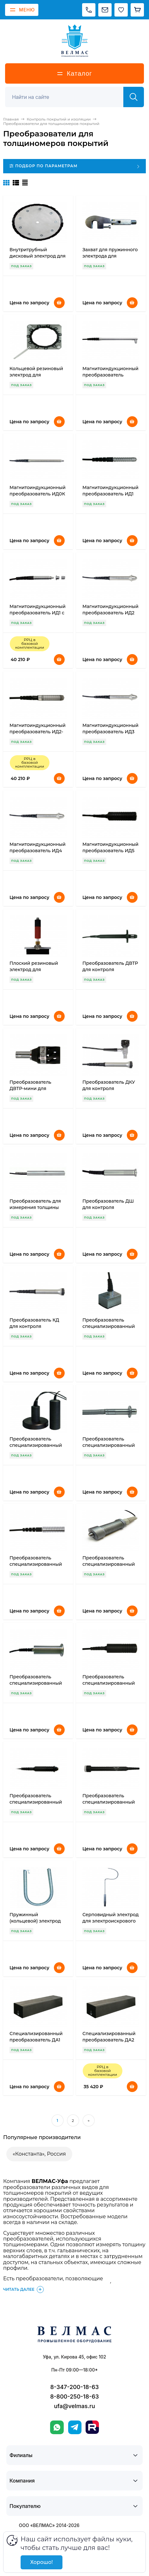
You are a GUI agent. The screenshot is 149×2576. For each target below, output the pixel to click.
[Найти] (133, 97)
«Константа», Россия (39, 2154)
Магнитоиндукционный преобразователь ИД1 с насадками (38, 613)
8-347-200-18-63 (74, 2387)
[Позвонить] (88, 10)
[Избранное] (121, 10)
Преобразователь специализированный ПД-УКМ (108, 1683)
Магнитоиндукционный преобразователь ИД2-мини (38, 731)
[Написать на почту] (105, 10)
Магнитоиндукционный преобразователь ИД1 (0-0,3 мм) (110, 494)
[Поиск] (67, 97)
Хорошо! (41, 2562)
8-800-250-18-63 (74, 2396)
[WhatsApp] (57, 2427)
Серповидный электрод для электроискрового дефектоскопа (110, 1921)
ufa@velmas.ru (74, 2406)
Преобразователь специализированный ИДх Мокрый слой (36, 1564)
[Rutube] (92, 2427)
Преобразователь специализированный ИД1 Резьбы (108, 1326)
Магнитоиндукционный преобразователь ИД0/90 (110, 375)
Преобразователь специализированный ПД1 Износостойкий (36, 1802)
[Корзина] (137, 10)
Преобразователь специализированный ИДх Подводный (108, 1564)
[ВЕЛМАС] (74, 40)
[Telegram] (74, 2427)
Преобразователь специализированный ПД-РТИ (36, 1683)
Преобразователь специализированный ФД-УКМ (108, 1802)
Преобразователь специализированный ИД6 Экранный (36, 1445)
